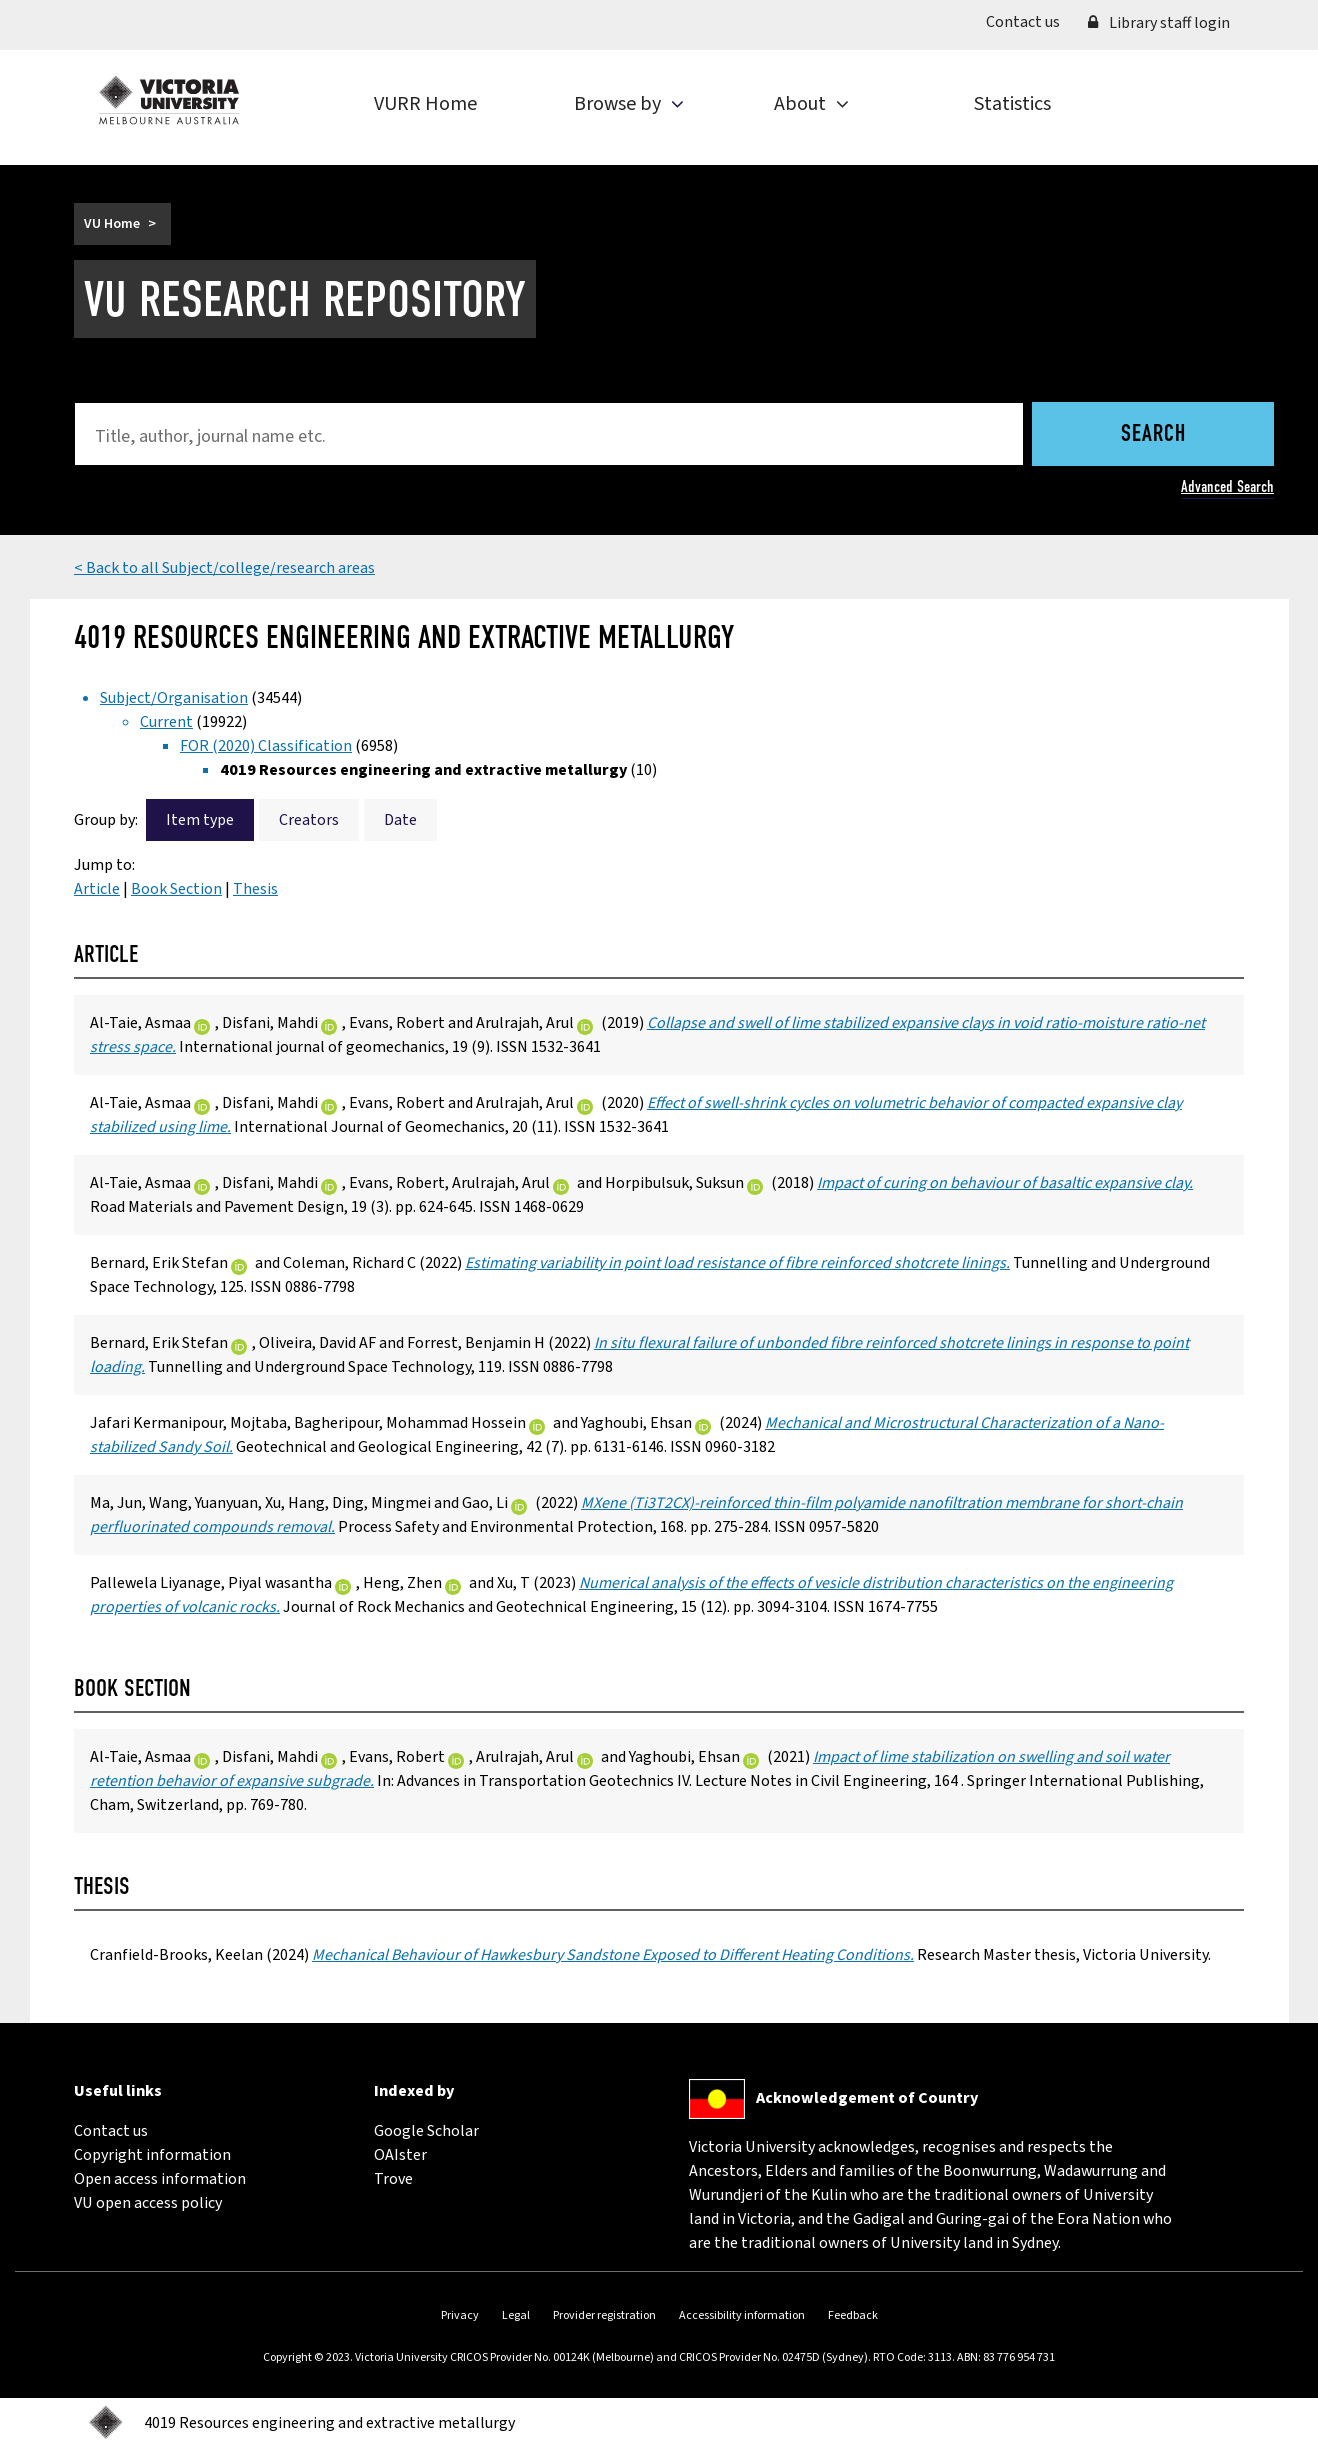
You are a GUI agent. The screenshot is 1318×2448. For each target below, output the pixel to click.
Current (166, 722)
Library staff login (1159, 23)
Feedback (853, 2315)
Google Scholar (426, 2131)
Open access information (160, 2179)
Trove (393, 2179)
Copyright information (152, 2155)
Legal (516, 2315)
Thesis (255, 889)
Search (1153, 435)
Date (400, 820)
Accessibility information (742, 2315)
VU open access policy (148, 2203)
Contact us (1030, 21)
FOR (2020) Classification (266, 746)
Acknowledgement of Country (867, 2098)
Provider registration (604, 2315)
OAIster (400, 2155)
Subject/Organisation (174, 698)
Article (97, 889)
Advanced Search (1227, 486)
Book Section (176, 889)
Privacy (460, 2315)
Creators (309, 820)
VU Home (112, 224)
